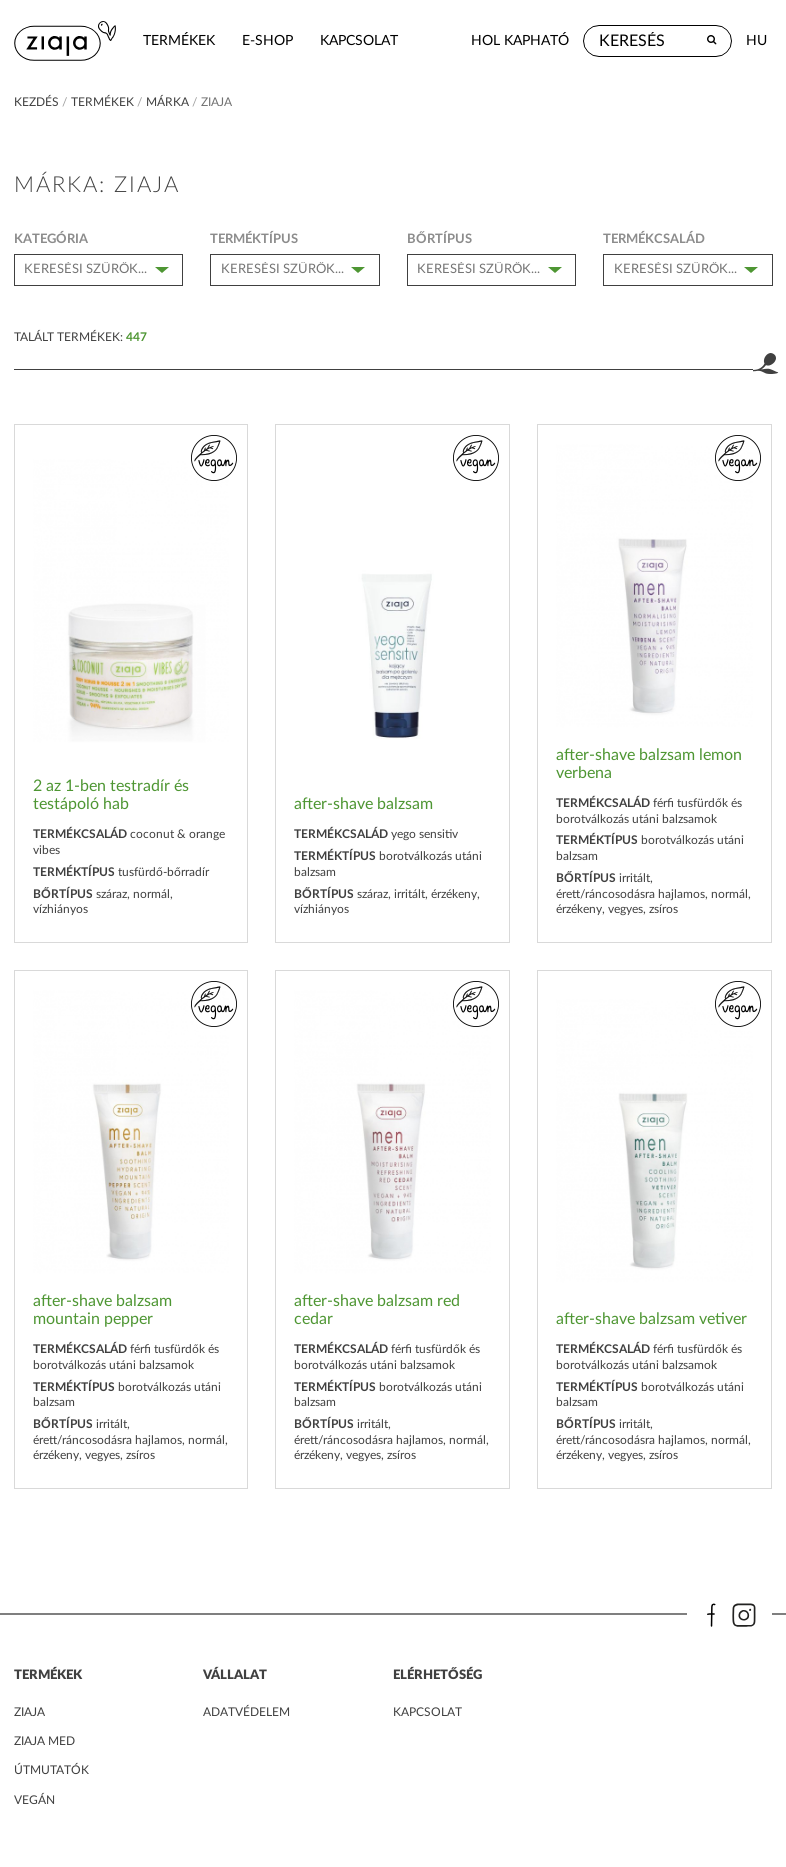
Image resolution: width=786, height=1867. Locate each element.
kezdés (36, 102)
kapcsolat (359, 40)
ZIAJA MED (44, 1741)
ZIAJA (29, 1712)
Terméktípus (254, 239)
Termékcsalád (654, 239)
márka (167, 102)
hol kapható (520, 40)
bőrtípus (439, 239)
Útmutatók (51, 1770)
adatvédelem (246, 1712)
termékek (179, 40)
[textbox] (105, 268)
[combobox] (99, 270)
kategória (51, 239)
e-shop (267, 40)
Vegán (34, 1800)
